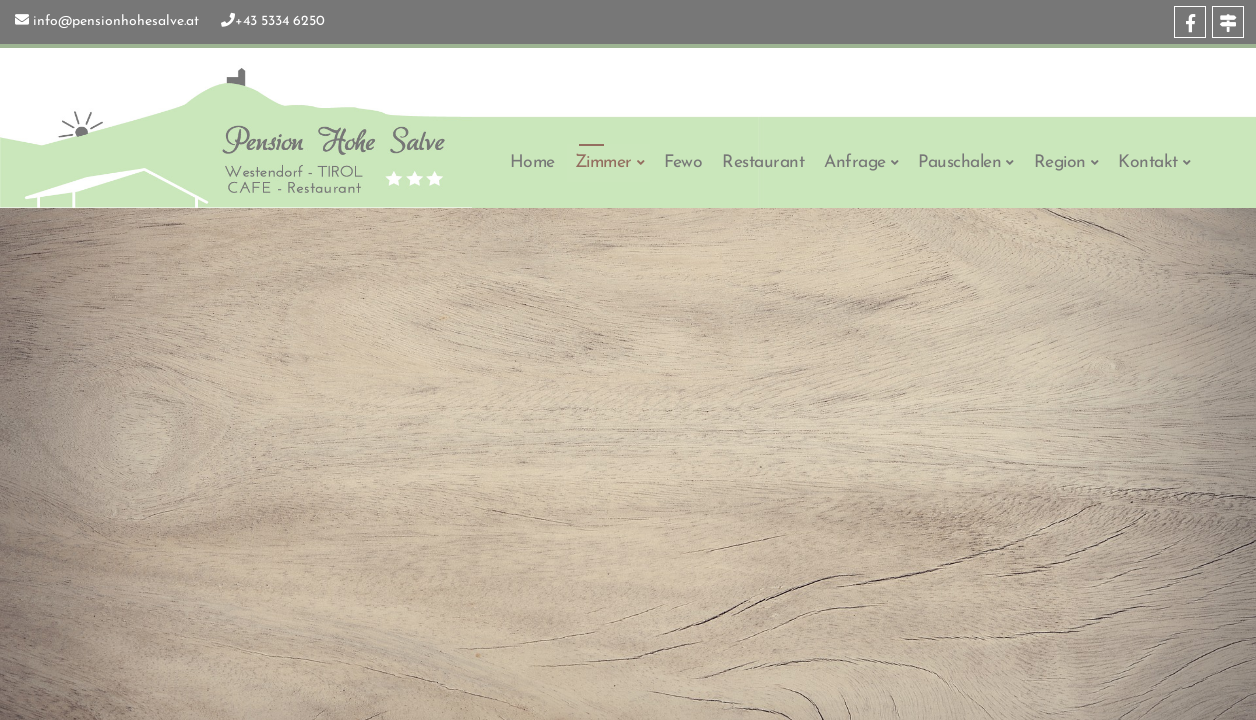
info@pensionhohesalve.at (116, 21)
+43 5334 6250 (280, 21)
